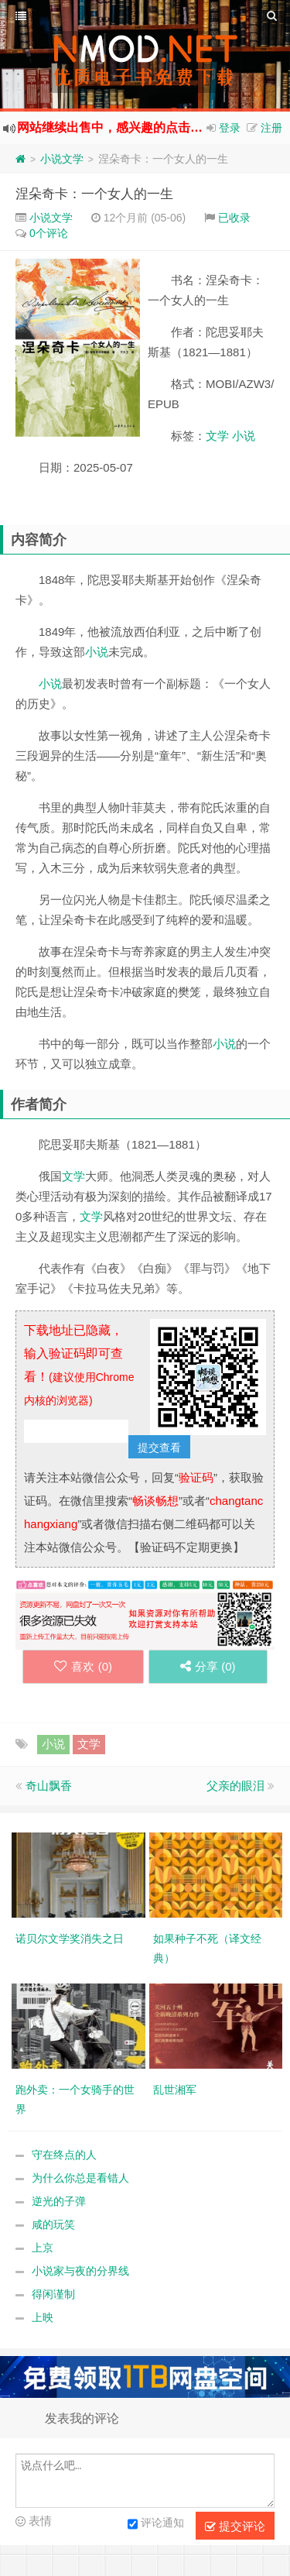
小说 (243, 435)
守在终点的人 (64, 2154)
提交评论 (235, 2526)
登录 (230, 128)
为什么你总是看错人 (80, 2178)
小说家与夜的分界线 (80, 2271)
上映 (42, 2317)
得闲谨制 (53, 2294)
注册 (271, 128)
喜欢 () (83, 1666)
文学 (217, 435)
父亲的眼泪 (235, 1785)
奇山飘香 (49, 1785)
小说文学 (62, 159)
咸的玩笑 (53, 2224)
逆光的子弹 (59, 2201)
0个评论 (48, 233)
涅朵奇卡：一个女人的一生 (94, 194)
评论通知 (156, 2524)
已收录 (234, 217)
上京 (42, 2247)
